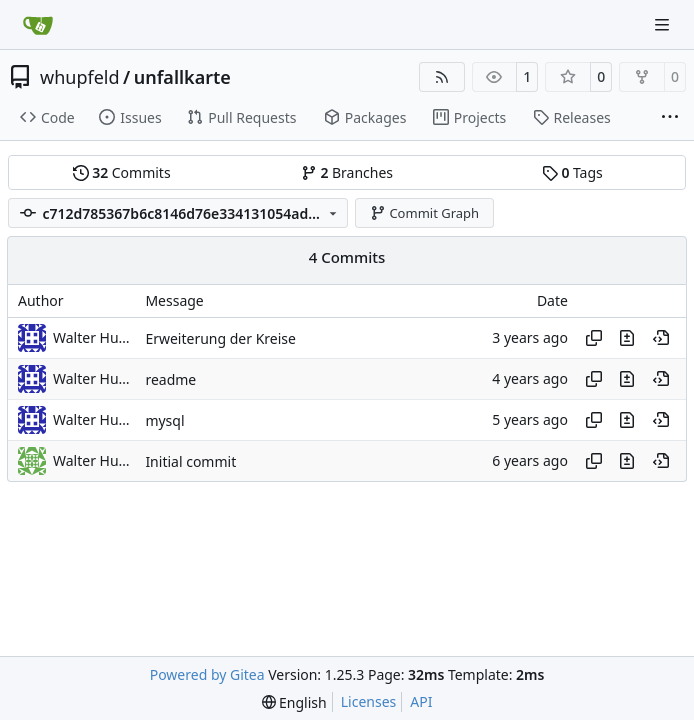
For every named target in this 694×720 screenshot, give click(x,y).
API (421, 701)
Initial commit (190, 461)
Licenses (369, 701)
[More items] (670, 118)
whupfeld (80, 77)
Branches (347, 172)
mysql (164, 420)
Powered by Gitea (207, 674)
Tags (572, 172)
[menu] (294, 702)
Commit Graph (424, 213)
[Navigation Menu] (664, 24)
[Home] (38, 25)
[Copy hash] (594, 338)
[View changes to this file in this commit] (627, 338)
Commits (122, 172)
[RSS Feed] (442, 77)
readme (170, 379)
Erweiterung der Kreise (220, 338)
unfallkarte (182, 77)
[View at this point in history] (661, 338)
